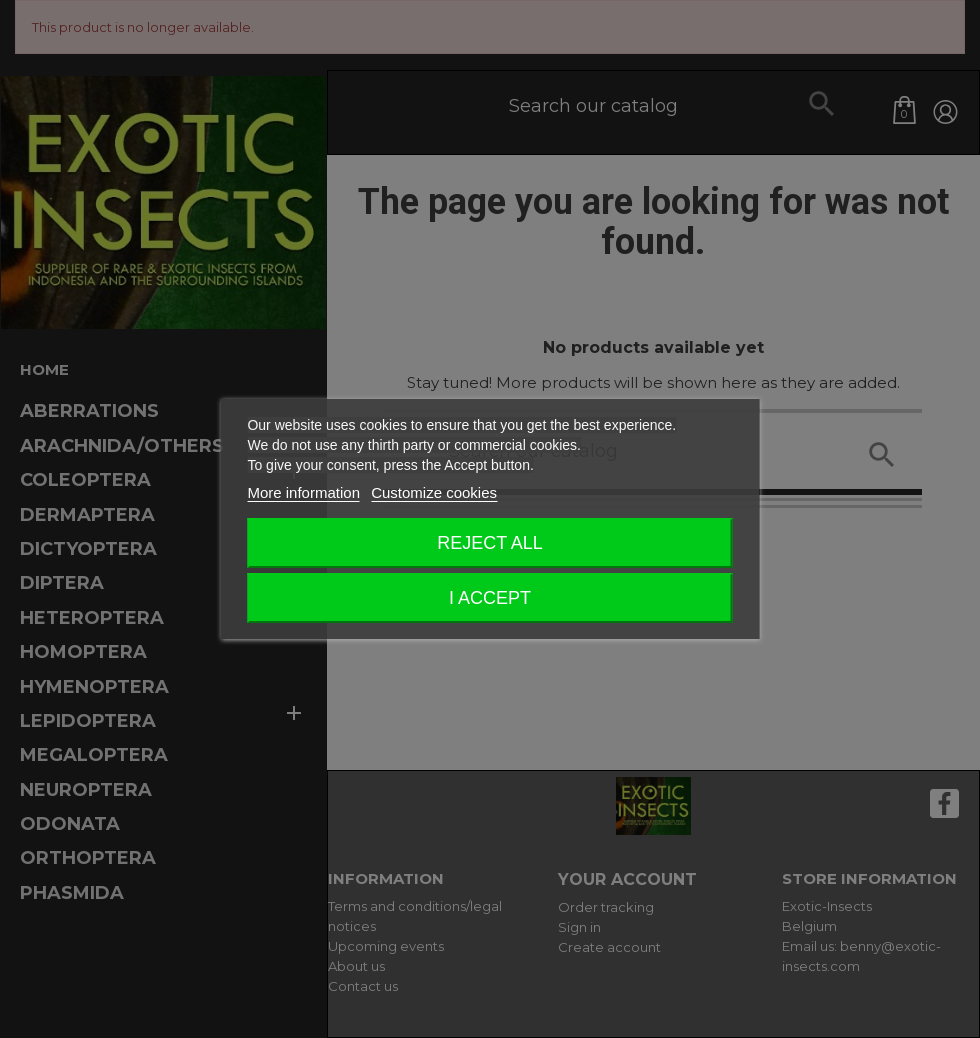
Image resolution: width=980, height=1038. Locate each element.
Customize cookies (434, 492)
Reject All (490, 543)
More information (303, 492)
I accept (490, 598)
